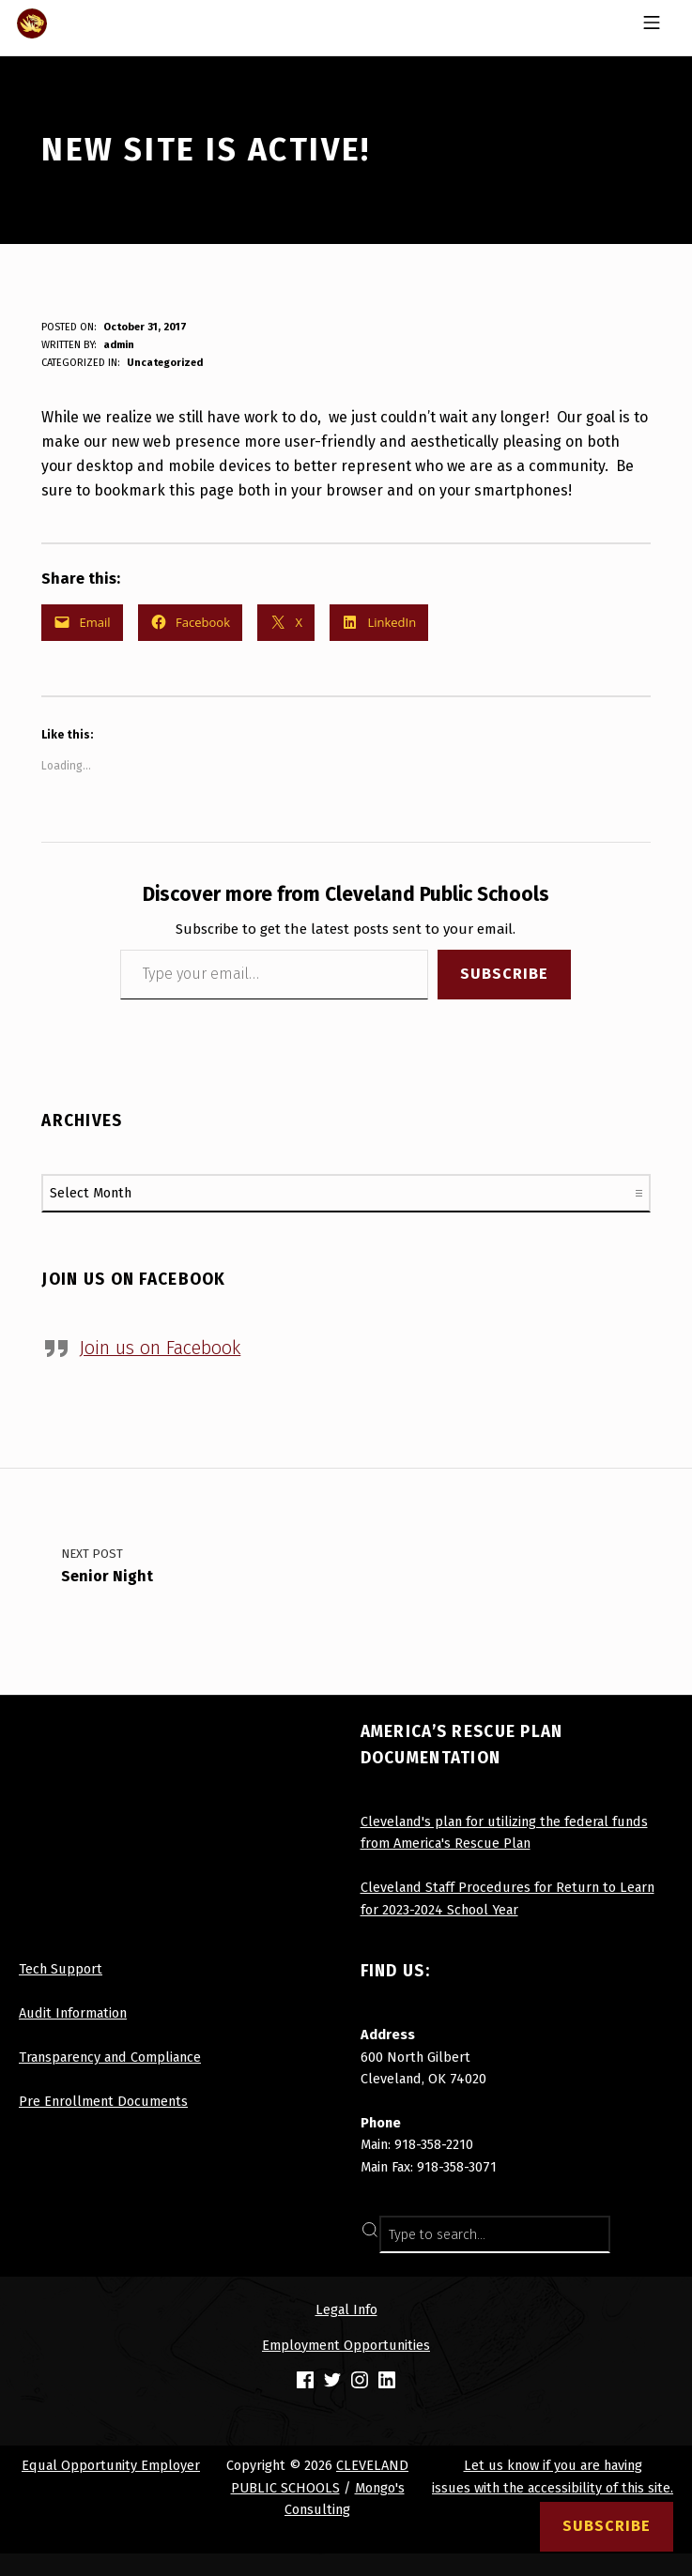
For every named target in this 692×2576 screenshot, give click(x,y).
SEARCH (653, 2234)
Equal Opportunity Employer (111, 2465)
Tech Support (60, 1968)
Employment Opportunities (346, 2345)
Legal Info (346, 2309)
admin (118, 345)
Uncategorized (165, 363)
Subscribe (504, 974)
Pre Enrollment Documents (103, 2101)
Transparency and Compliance (110, 2057)
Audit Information (73, 2012)
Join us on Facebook (133, 1279)
